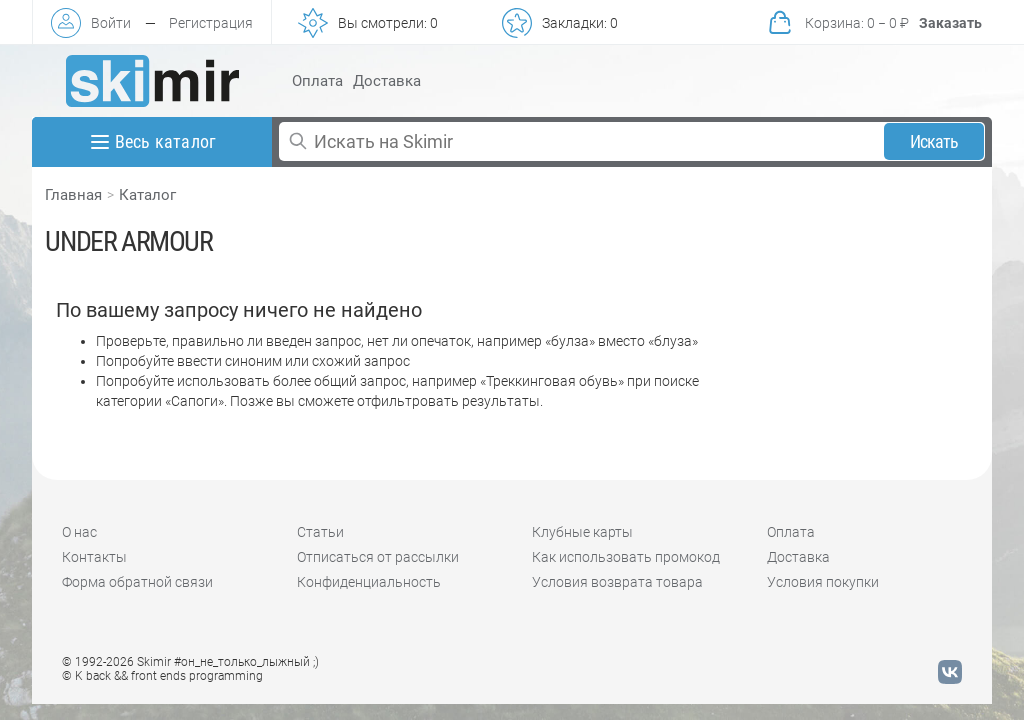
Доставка (387, 81)
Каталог (147, 195)
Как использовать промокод (626, 557)
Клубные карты (582, 532)
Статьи (320, 532)
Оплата (317, 81)
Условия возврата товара (617, 582)
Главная (73, 195)
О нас (79, 532)
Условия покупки (823, 582)
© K (162, 676)
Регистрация (211, 23)
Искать (934, 141)
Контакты (94, 557)
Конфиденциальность (369, 582)
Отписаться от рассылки (378, 557)
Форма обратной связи (137, 582)
